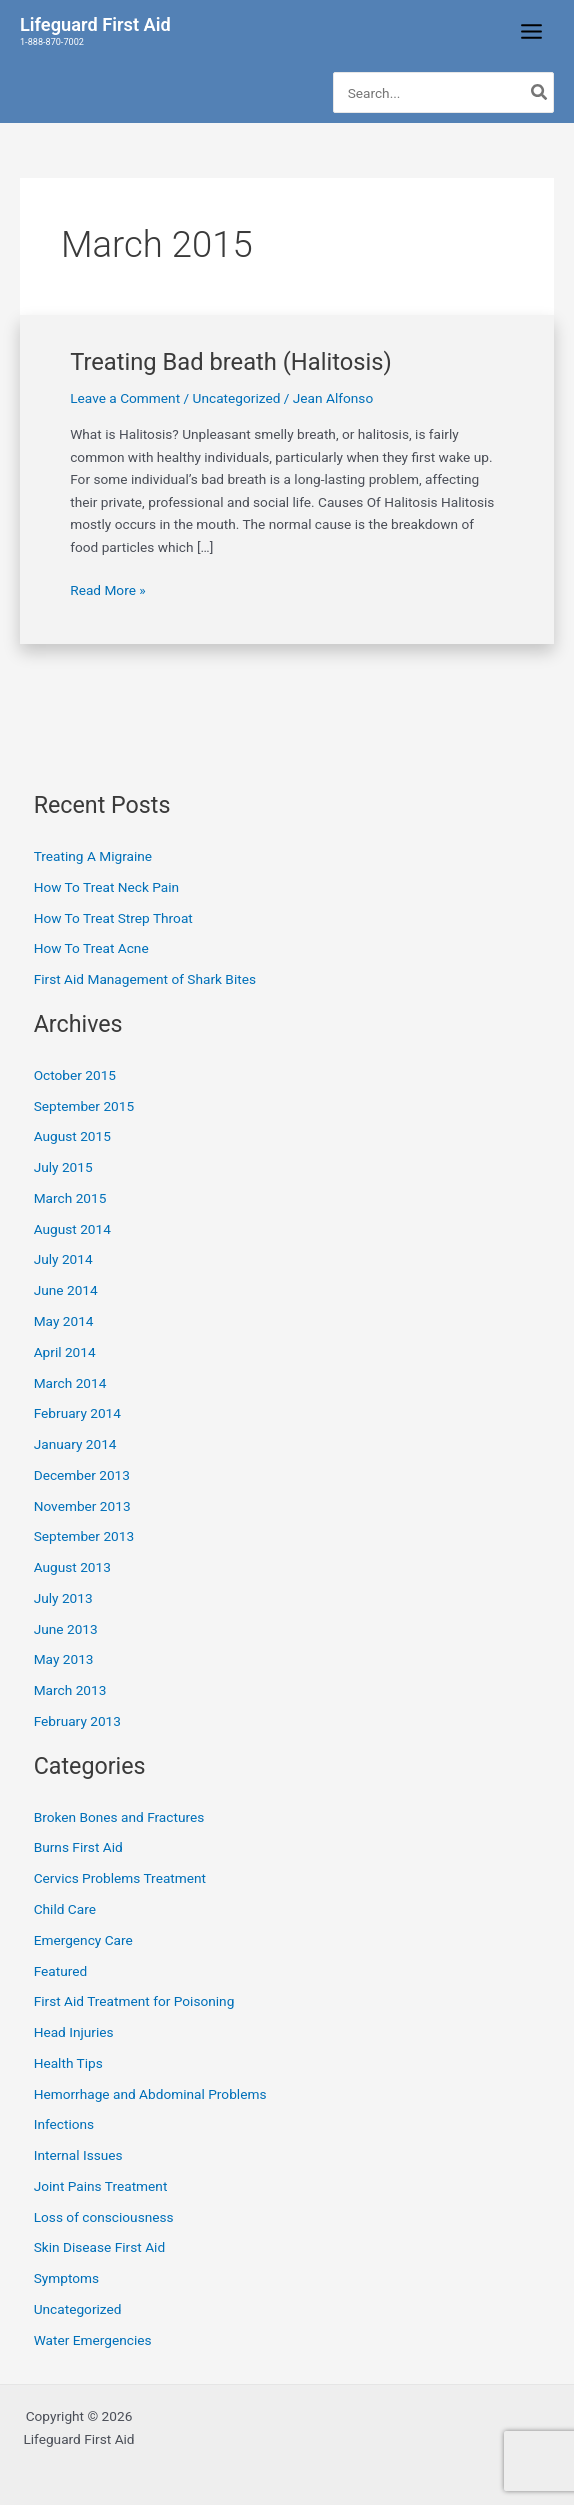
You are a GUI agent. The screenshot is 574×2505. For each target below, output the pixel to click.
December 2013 (82, 1475)
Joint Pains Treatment (101, 2186)
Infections (64, 2124)
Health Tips (68, 2063)
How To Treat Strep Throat (113, 918)
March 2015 (70, 1198)
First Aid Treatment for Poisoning (134, 2001)
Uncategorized (237, 398)
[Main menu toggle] (532, 32)
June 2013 (66, 1629)
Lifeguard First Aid (95, 24)
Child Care (65, 1909)
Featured (61, 1971)
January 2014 (75, 1444)
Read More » (108, 588)
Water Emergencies (93, 2340)
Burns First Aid (78, 1847)
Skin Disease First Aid (99, 2247)
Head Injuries (74, 2032)
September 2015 (84, 1106)
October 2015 (75, 1075)
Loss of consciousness (104, 2217)
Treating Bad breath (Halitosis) (231, 362)
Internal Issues (78, 2155)
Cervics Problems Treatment (120, 1878)
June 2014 (66, 1290)
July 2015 (63, 1167)
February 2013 (77, 1721)
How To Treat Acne (91, 948)
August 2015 (72, 1136)
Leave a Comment (125, 398)
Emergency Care (83, 1940)
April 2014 (65, 1352)
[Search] (540, 92)
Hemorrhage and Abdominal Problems (150, 2094)
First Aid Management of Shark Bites (145, 979)
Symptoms (66, 2278)
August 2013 (72, 1567)
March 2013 (70, 1690)
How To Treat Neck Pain (106, 887)
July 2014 (63, 1259)
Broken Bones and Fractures (119, 1817)
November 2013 (82, 1506)
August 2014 (72, 1229)
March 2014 (70, 1383)
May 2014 (64, 1321)
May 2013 (64, 1659)
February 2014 (77, 1413)
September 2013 (84, 1536)
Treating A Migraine (93, 856)
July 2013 (63, 1598)
